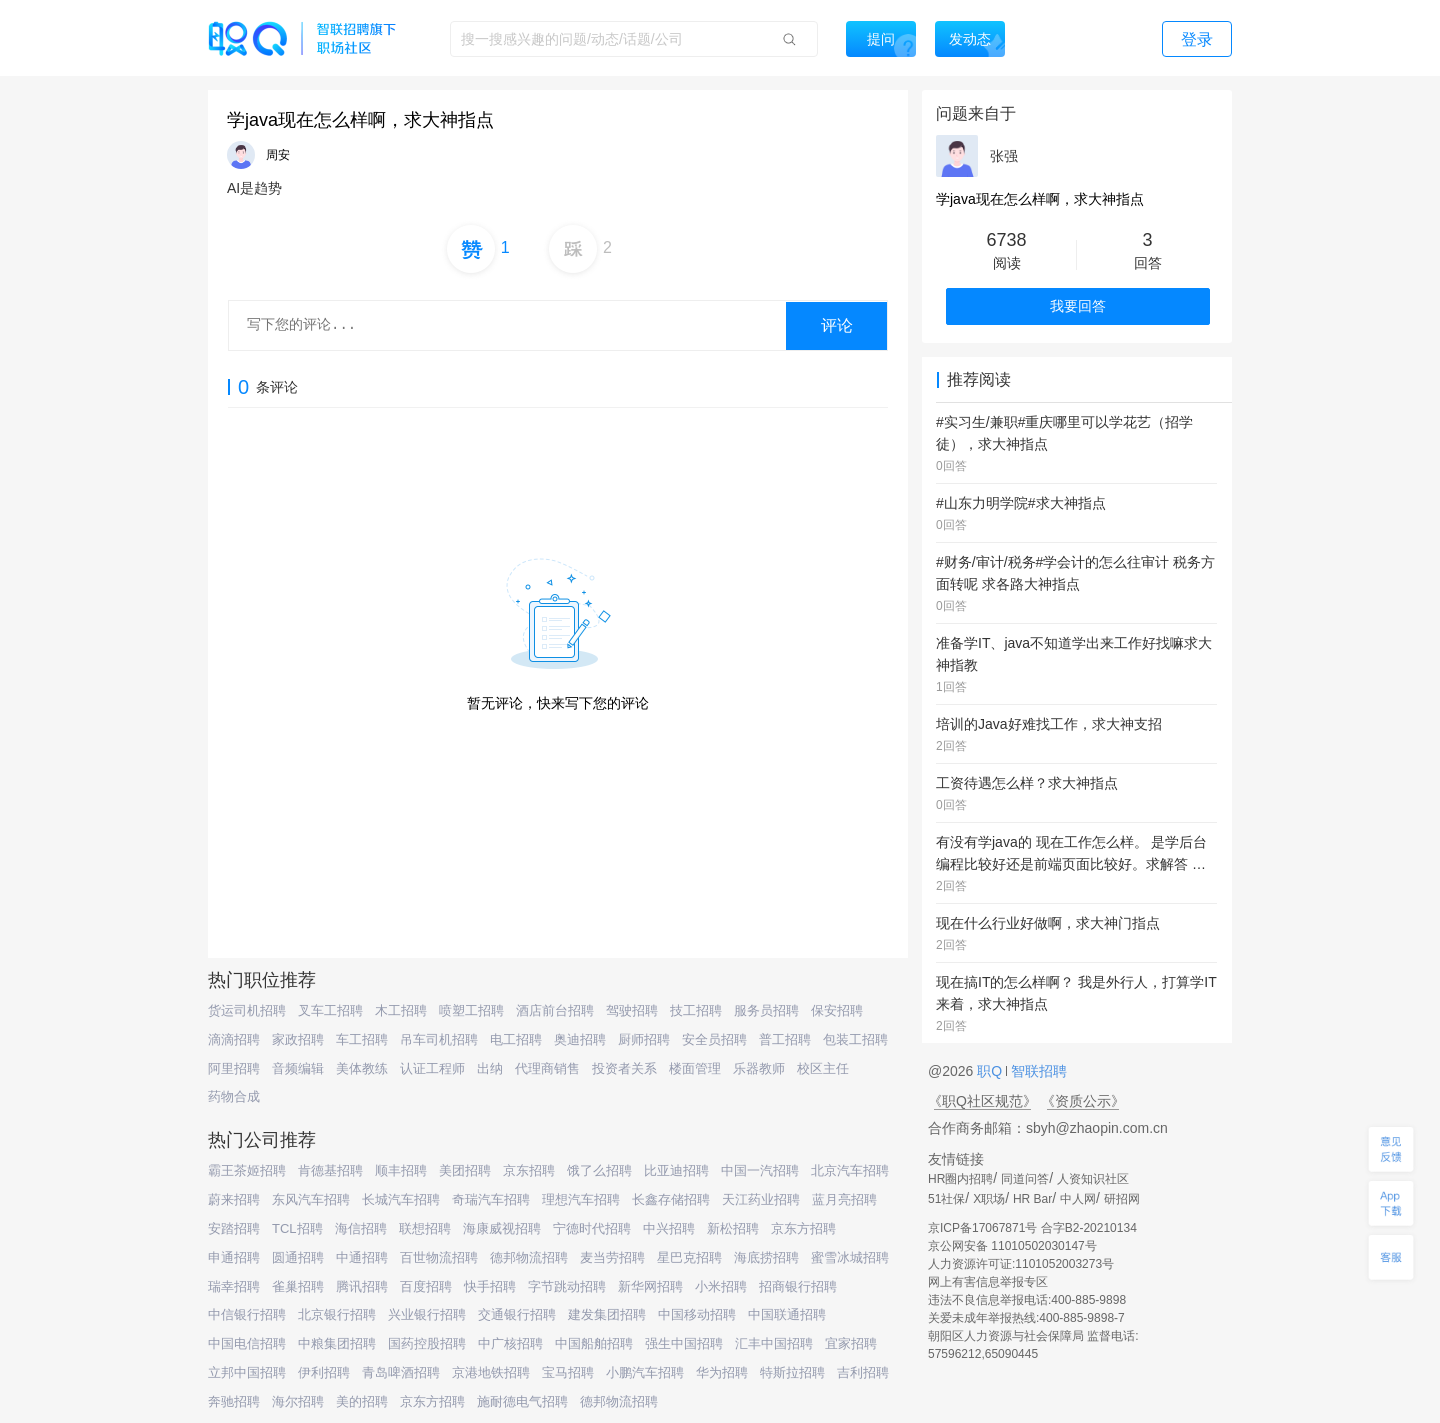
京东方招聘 (803, 1228)
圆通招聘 (298, 1257)
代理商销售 (547, 1068)
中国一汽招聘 (760, 1170)
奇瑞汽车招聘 (491, 1199)
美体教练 (362, 1068)
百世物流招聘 (439, 1257)
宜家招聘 (851, 1343)
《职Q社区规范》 (982, 1101)
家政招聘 (298, 1039)
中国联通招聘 (787, 1314)
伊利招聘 (324, 1372)
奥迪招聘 (580, 1039)
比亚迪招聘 (676, 1170)
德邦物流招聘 (529, 1257)
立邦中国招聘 (247, 1372)
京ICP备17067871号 (982, 1228)
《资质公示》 (1083, 1101)
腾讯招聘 (362, 1286)
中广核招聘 (510, 1343)
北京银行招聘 (337, 1314)
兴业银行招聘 (427, 1314)
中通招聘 (362, 1257)
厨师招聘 (644, 1039)
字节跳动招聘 (567, 1286)
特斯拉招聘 (792, 1372)
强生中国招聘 (684, 1343)
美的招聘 (362, 1401)
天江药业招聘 (761, 1199)
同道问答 (1025, 1179)
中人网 (1078, 1199)
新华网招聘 (650, 1286)
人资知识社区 (1093, 1179)
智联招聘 (1037, 1071)
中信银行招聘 (247, 1314)
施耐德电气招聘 (522, 1401)
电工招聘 (516, 1039)
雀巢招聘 (298, 1286)
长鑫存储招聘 (671, 1199)
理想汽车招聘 (581, 1199)
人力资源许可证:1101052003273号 (1021, 1264)
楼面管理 (695, 1068)
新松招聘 (733, 1228)
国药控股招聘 (427, 1343)
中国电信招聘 (247, 1343)
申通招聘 (234, 1257)
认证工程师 (432, 1068)
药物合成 (234, 1096)
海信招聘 (361, 1228)
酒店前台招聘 (555, 1010)
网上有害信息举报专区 (988, 1282)
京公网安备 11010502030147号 (1012, 1246)
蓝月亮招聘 (844, 1199)
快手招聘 (490, 1286)
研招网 (1122, 1199)
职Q (991, 1071)
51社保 (946, 1199)
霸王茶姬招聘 (247, 1170)
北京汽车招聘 (850, 1170)
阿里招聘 (234, 1068)
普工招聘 (785, 1039)
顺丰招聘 (401, 1170)
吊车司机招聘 (439, 1039)
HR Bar (1032, 1199)
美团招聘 (465, 1170)
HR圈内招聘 (960, 1179)
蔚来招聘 (234, 1199)
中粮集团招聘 (337, 1343)
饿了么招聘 (599, 1170)
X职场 (989, 1199)
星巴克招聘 (689, 1257)
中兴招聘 (669, 1228)
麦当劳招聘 (612, 1257)
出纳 (490, 1068)
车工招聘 (362, 1039)
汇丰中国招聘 (774, 1343)
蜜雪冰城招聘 (850, 1257)
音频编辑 (298, 1068)
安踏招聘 (234, 1228)
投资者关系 (624, 1068)
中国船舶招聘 (594, 1343)
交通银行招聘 (517, 1314)
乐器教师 (759, 1068)
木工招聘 (401, 1010)
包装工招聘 (855, 1039)
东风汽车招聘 (311, 1199)
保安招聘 (837, 1010)
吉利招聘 (863, 1372)
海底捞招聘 (766, 1257)
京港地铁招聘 (491, 1372)
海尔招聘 (298, 1401)
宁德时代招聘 (592, 1228)
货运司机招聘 (247, 1010)
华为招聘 (722, 1372)
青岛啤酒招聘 (401, 1372)
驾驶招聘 (632, 1010)
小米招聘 (721, 1286)
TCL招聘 (297, 1228)
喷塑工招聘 (471, 1010)
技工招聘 (696, 1010)
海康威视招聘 (502, 1228)
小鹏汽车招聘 (645, 1372)
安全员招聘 (714, 1039)
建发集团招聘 (607, 1314)
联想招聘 (425, 1228)
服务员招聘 (766, 1010)
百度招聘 (426, 1286)
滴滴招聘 (234, 1039)
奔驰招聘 (234, 1401)
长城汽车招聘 (401, 1199)
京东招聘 (529, 1170)
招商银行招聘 (798, 1286)
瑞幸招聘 (234, 1286)
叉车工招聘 (330, 1010)
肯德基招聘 (330, 1170)
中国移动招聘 (697, 1314)
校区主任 (823, 1068)
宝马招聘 (568, 1372)
